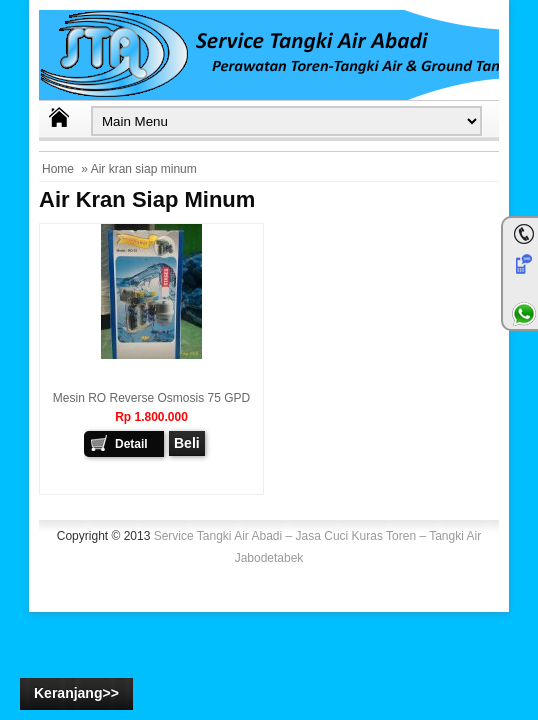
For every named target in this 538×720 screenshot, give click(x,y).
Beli (187, 443)
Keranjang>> (76, 693)
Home (58, 169)
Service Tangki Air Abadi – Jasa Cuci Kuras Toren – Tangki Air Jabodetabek (318, 547)
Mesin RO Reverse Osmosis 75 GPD (151, 398)
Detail (131, 444)
